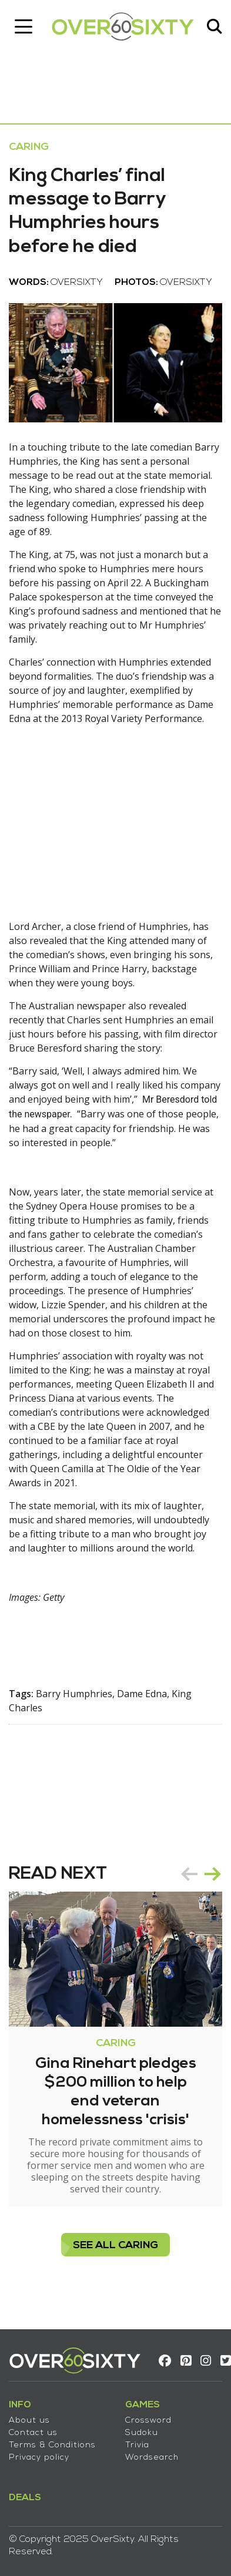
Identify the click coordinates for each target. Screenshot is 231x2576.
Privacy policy (39, 2457)
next (212, 1874)
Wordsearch (152, 2457)
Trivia (137, 2445)
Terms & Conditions (52, 2445)
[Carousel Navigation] (201, 1874)
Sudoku (141, 2433)
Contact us (33, 2433)
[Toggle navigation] (23, 26)
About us (29, 2420)
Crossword (148, 2420)
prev (189, 1874)
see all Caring (115, 2245)
